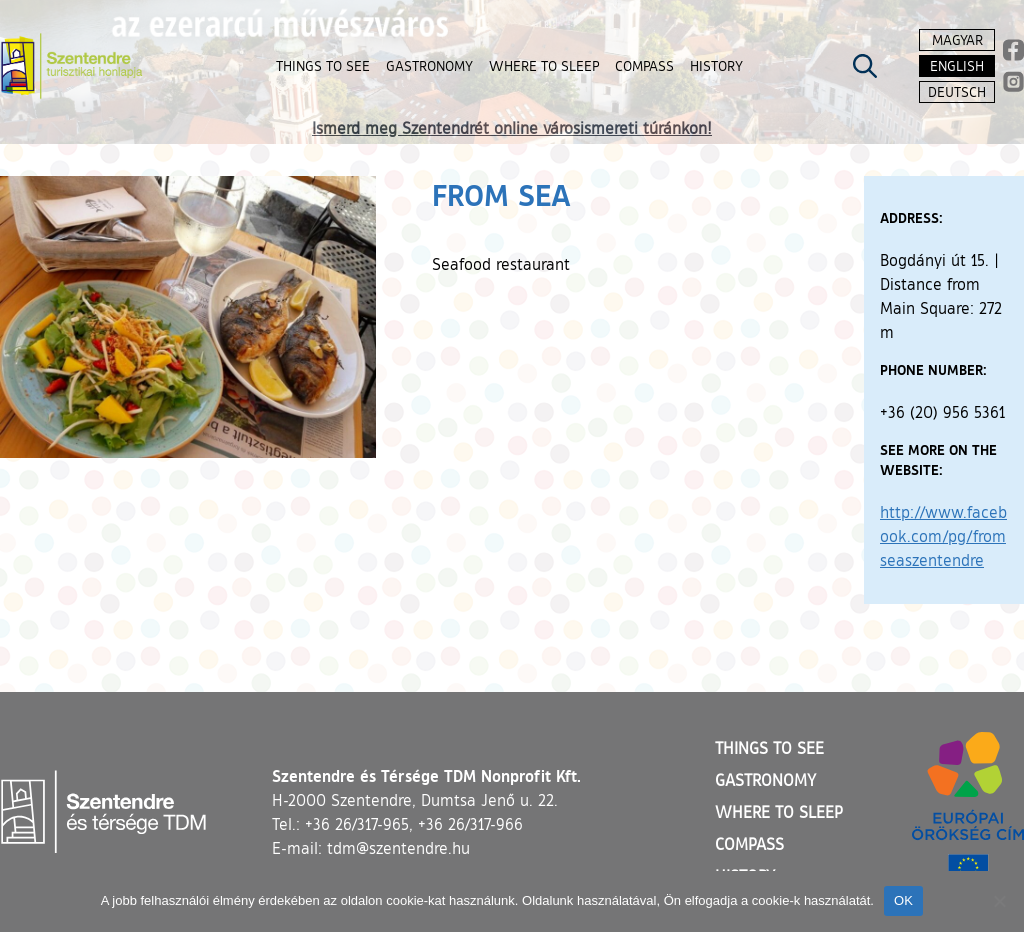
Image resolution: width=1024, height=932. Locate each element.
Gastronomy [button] (429, 65)
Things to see (769, 748)
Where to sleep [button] (544, 65)
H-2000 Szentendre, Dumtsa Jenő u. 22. (415, 800)
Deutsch (957, 91)
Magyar (957, 39)
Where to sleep (779, 812)
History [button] (716, 65)
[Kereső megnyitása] (865, 66)
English (957, 65)
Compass (749, 844)
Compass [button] (644, 65)
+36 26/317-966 (470, 824)
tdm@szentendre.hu (398, 848)
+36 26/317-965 (357, 824)
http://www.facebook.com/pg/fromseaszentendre (943, 536)
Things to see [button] (323, 65)
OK (903, 900)
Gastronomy (765, 780)
